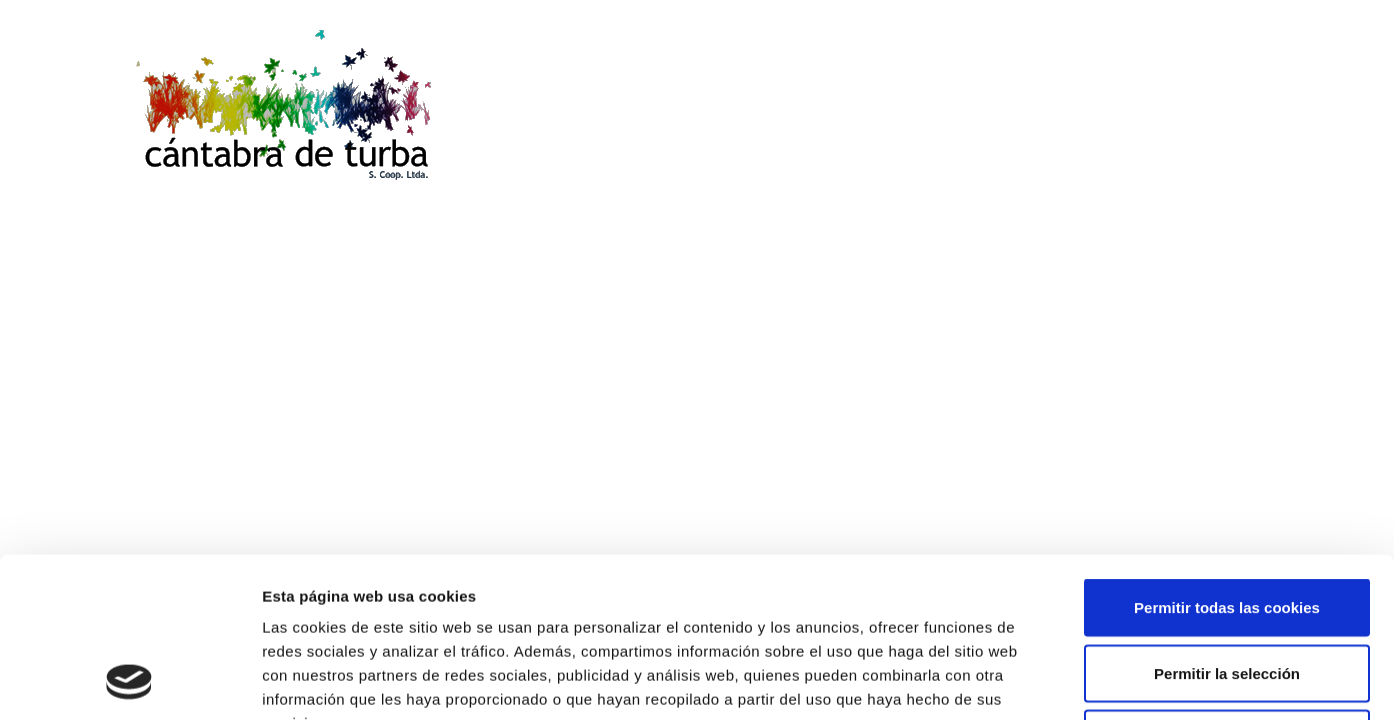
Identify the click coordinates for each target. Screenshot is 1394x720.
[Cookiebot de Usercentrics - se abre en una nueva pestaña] (129, 681)
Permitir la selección (1227, 523)
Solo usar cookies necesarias (1227, 588)
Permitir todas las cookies (1227, 457)
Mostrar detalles (1074, 680)
